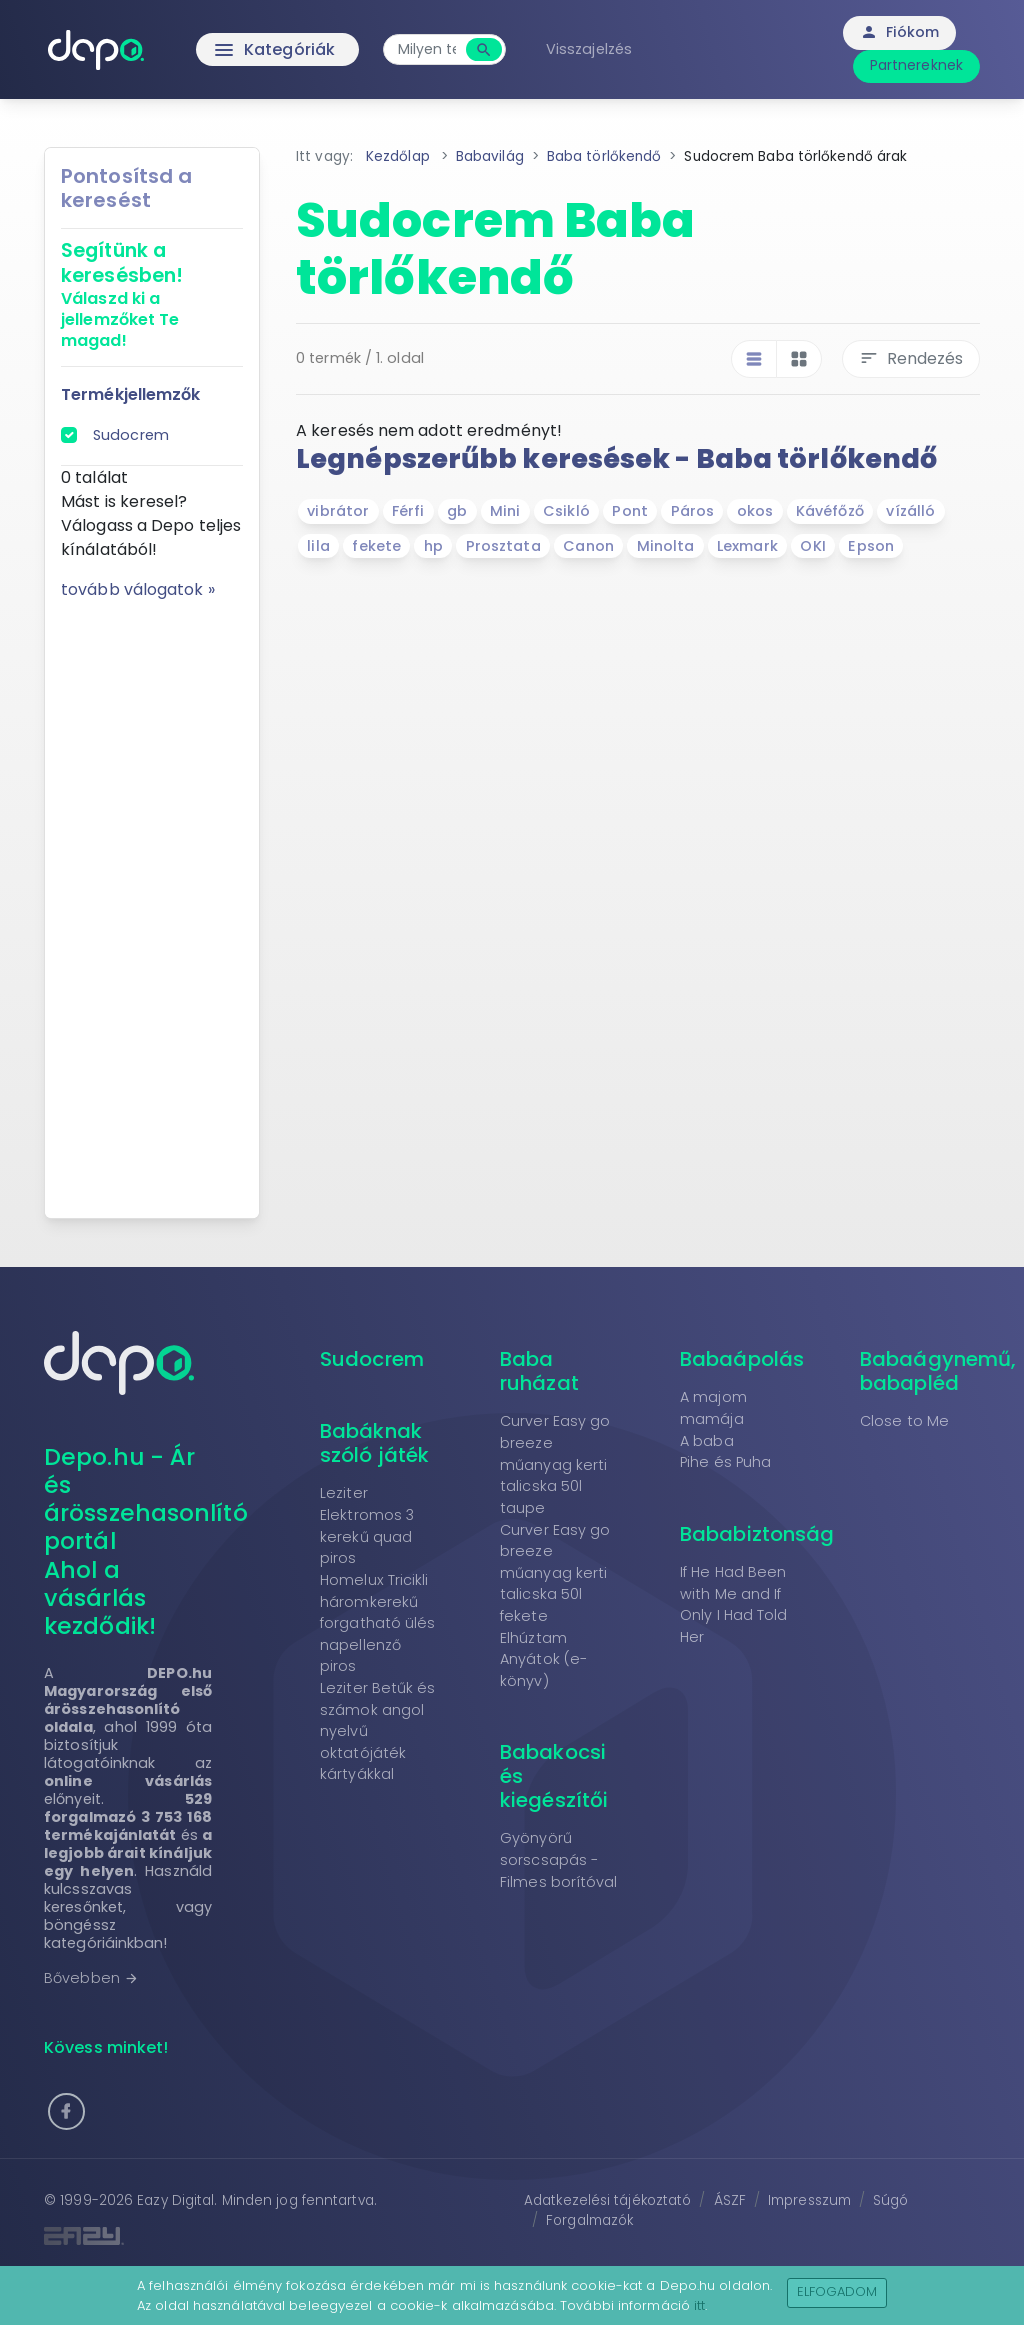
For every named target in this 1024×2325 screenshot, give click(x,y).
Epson (871, 546)
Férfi (408, 511)
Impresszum (809, 2200)
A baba (707, 1441)
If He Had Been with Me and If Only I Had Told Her (734, 1604)
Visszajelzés (589, 49)
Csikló (566, 511)
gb (457, 511)
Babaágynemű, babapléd (938, 1371)
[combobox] (427, 49)
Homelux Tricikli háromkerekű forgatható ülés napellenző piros (378, 1623)
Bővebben (91, 1978)
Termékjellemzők (131, 394)
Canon (588, 546)
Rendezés (911, 358)
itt (699, 2305)
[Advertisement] (152, 902)
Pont (629, 511)
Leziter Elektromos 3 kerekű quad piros (367, 1525)
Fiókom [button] (899, 32)
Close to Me (904, 1421)
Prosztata (503, 546)
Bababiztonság (757, 1534)
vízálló (910, 511)
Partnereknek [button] (916, 65)
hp (433, 546)
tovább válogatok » (138, 589)
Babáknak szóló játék (374, 1443)
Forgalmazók (589, 2220)
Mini (505, 511)
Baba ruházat (539, 1371)
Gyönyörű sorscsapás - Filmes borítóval (559, 1859)
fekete (376, 546)
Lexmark (747, 546)
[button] (66, 2111)
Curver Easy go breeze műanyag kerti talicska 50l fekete (555, 1573)
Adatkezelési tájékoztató (607, 2200)
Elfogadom (837, 2291)
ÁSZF (730, 2200)
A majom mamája (713, 1408)
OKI (812, 546)
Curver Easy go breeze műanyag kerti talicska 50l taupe (555, 1464)
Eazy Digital (175, 2200)
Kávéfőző (830, 511)
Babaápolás (742, 1359)
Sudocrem (131, 435)
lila (318, 546)
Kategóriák (232, 50)
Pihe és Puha (725, 1462)
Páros (693, 511)
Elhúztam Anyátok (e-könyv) (543, 1659)
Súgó (890, 2200)
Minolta (666, 546)
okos (755, 511)
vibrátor (338, 511)
